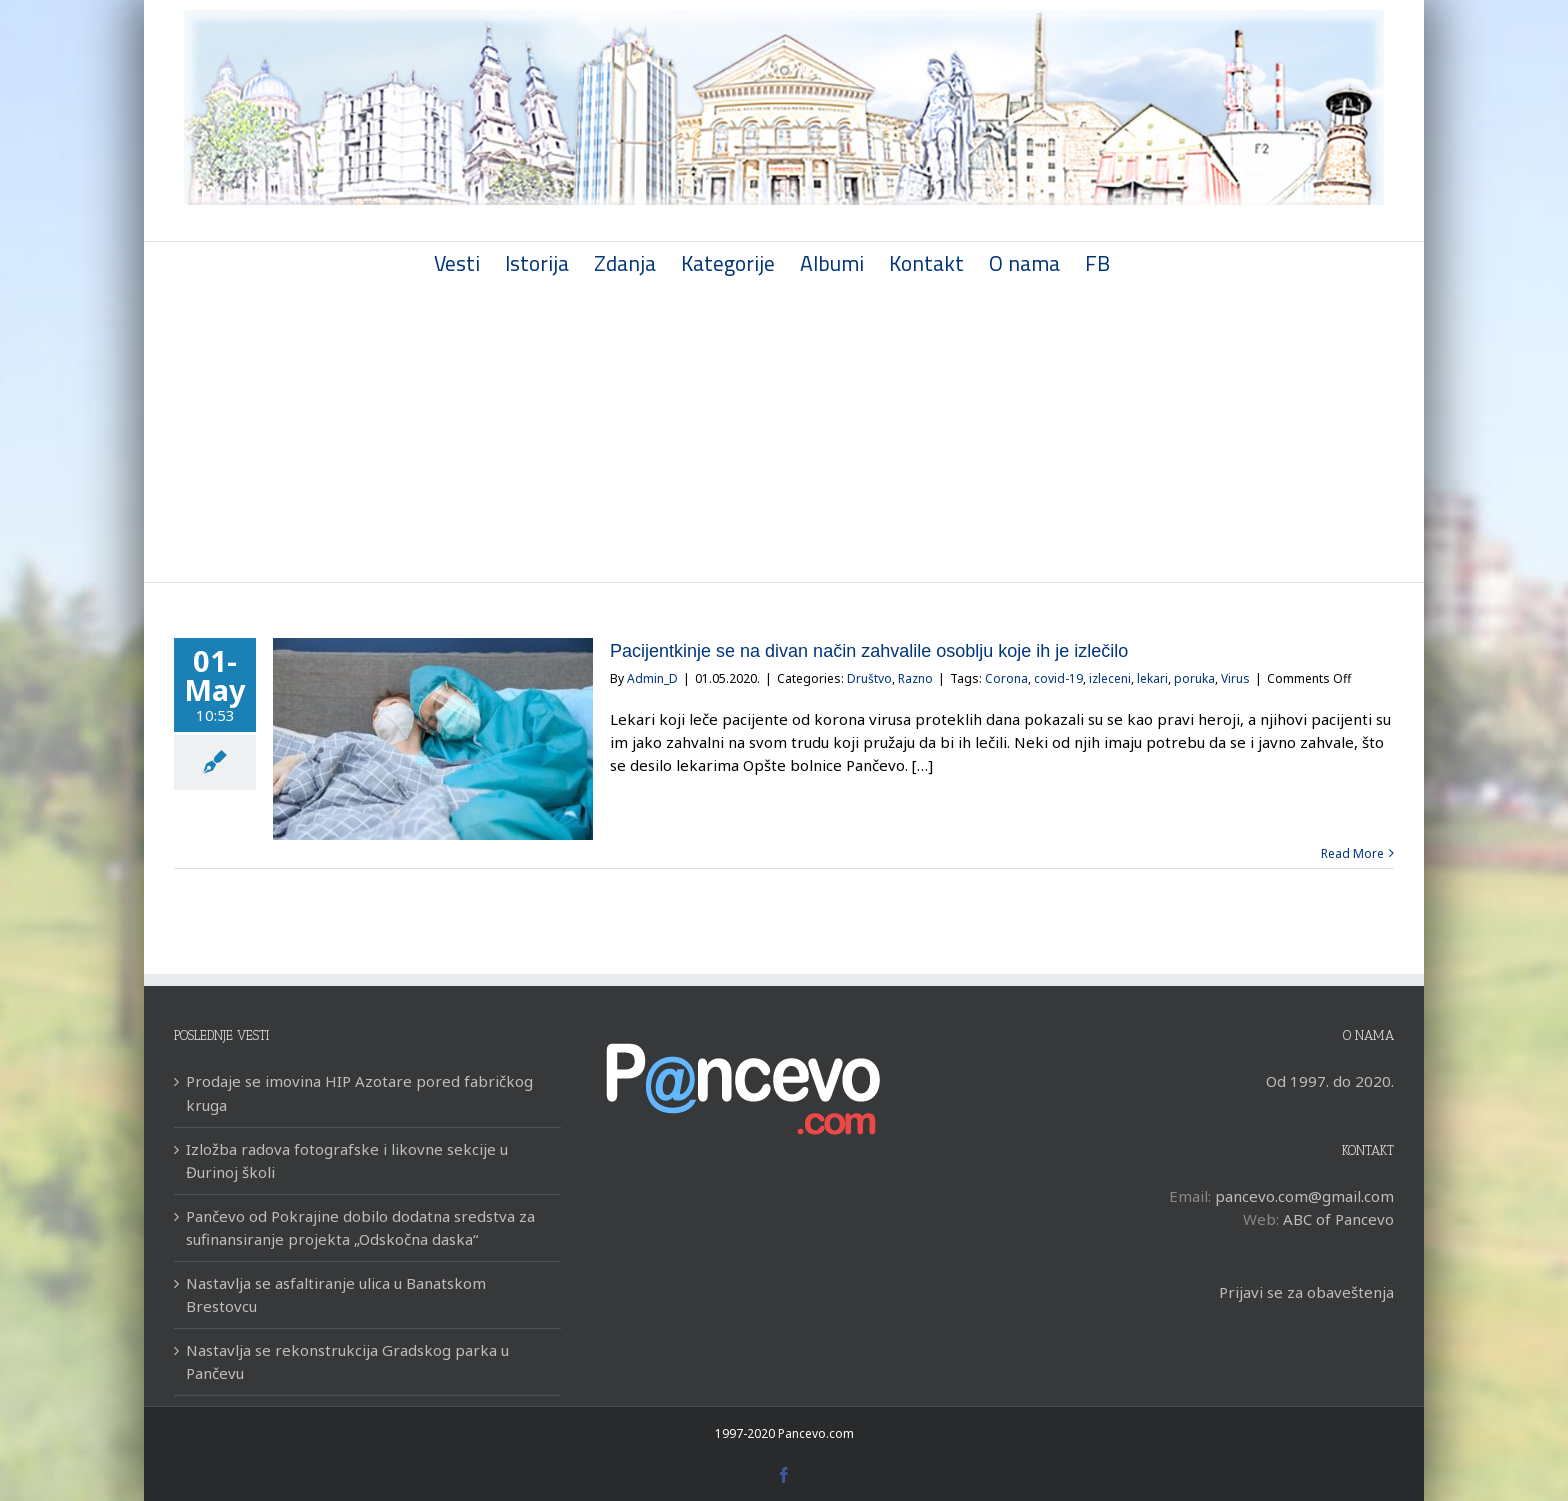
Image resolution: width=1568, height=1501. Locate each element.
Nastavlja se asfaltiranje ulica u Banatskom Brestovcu (332, 1294)
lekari (1148, 678)
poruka (1190, 678)
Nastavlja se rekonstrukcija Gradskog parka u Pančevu (343, 1361)
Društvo (865, 678)
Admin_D (648, 678)
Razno (911, 678)
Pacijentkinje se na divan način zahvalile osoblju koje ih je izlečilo (865, 651)
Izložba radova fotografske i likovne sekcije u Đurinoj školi (343, 1160)
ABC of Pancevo (1333, 1219)
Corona (1002, 678)
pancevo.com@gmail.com (1299, 1196)
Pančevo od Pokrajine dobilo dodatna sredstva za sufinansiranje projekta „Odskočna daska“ (356, 1227)
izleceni (1106, 678)
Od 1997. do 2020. (1325, 1081)
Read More (1348, 853)
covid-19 (1054, 678)
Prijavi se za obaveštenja (1301, 1292)
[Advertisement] (780, 432)
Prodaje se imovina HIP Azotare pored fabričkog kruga (355, 1092)
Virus (1231, 678)
